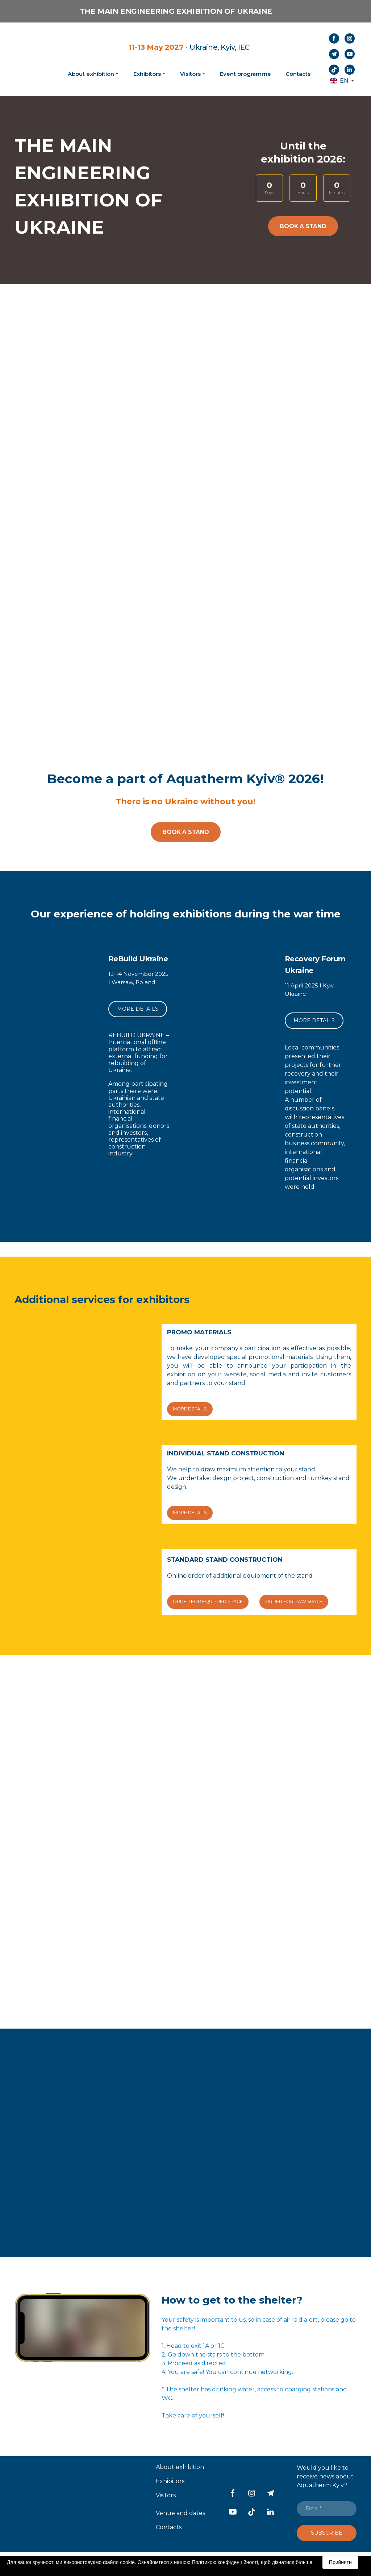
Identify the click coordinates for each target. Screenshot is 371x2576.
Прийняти (340, 2562)
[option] (339, 81)
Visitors (190, 73)
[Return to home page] (31, 59)
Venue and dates (180, 2513)
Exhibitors (147, 73)
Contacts (297, 73)
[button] (334, 38)
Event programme (245, 73)
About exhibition (180, 2467)
